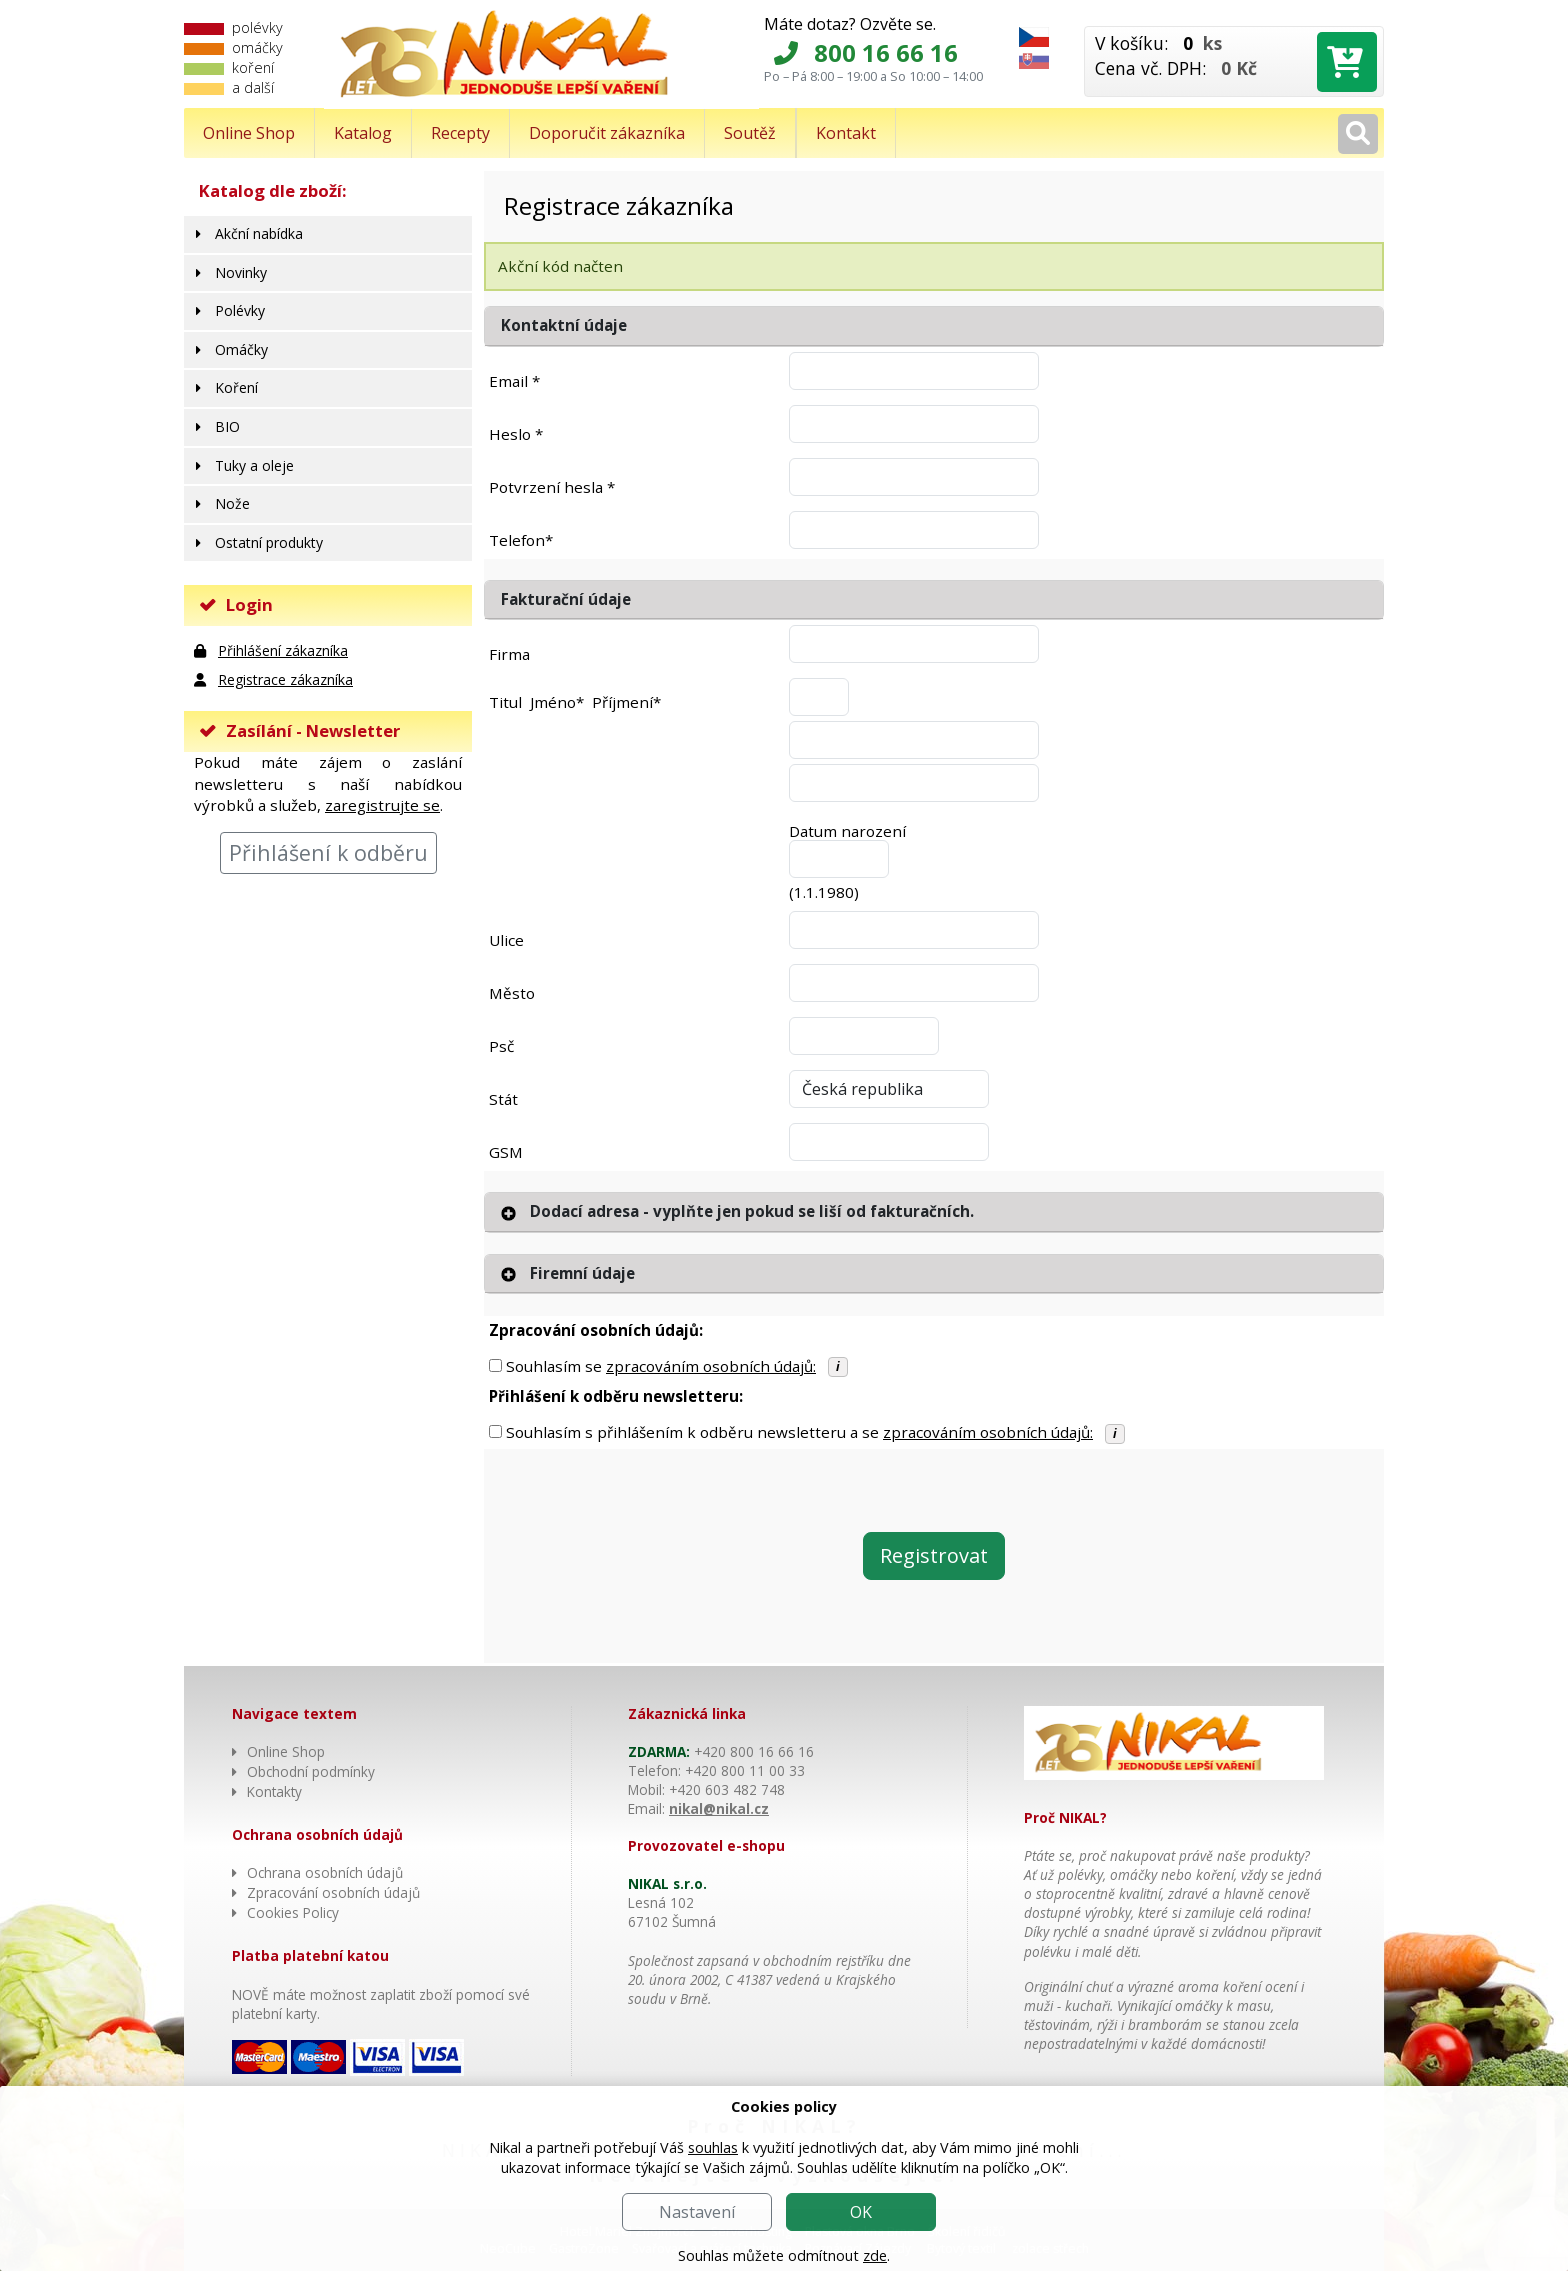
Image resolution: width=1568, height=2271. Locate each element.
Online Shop (249, 133)
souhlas (713, 2147)
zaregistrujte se (382, 805)
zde (875, 2255)
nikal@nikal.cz (719, 1808)
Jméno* (557, 702)
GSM (506, 1152)
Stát (503, 1099)
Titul (505, 702)
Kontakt (846, 133)
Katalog (363, 133)
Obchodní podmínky (311, 1771)
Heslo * (516, 434)
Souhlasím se (661, 1366)
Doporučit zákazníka (607, 133)
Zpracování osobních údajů (333, 1892)
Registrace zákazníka (285, 679)
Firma (509, 654)
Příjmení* (626, 702)
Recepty (460, 133)
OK (861, 2212)
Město (512, 993)
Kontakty (274, 1791)
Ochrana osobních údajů (325, 1872)
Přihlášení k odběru (328, 852)
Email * (514, 381)
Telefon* (521, 540)
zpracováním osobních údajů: (711, 1366)
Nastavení (697, 2212)
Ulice (506, 940)
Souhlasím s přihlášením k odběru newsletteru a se (799, 1432)
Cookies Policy (293, 1912)
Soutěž (750, 133)
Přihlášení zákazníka (283, 650)
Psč (501, 1046)
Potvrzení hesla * (552, 487)
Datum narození (847, 831)
